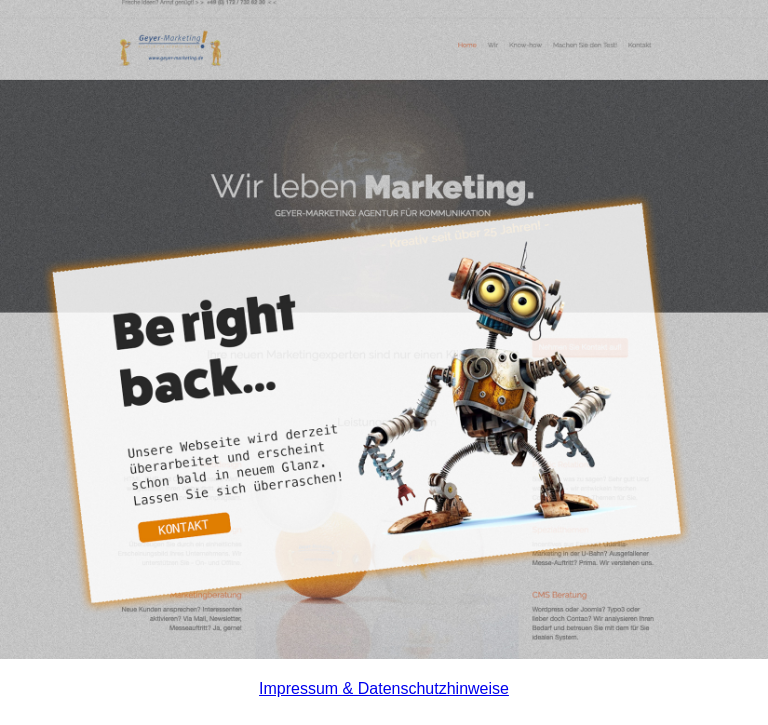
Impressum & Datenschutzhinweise (384, 688)
